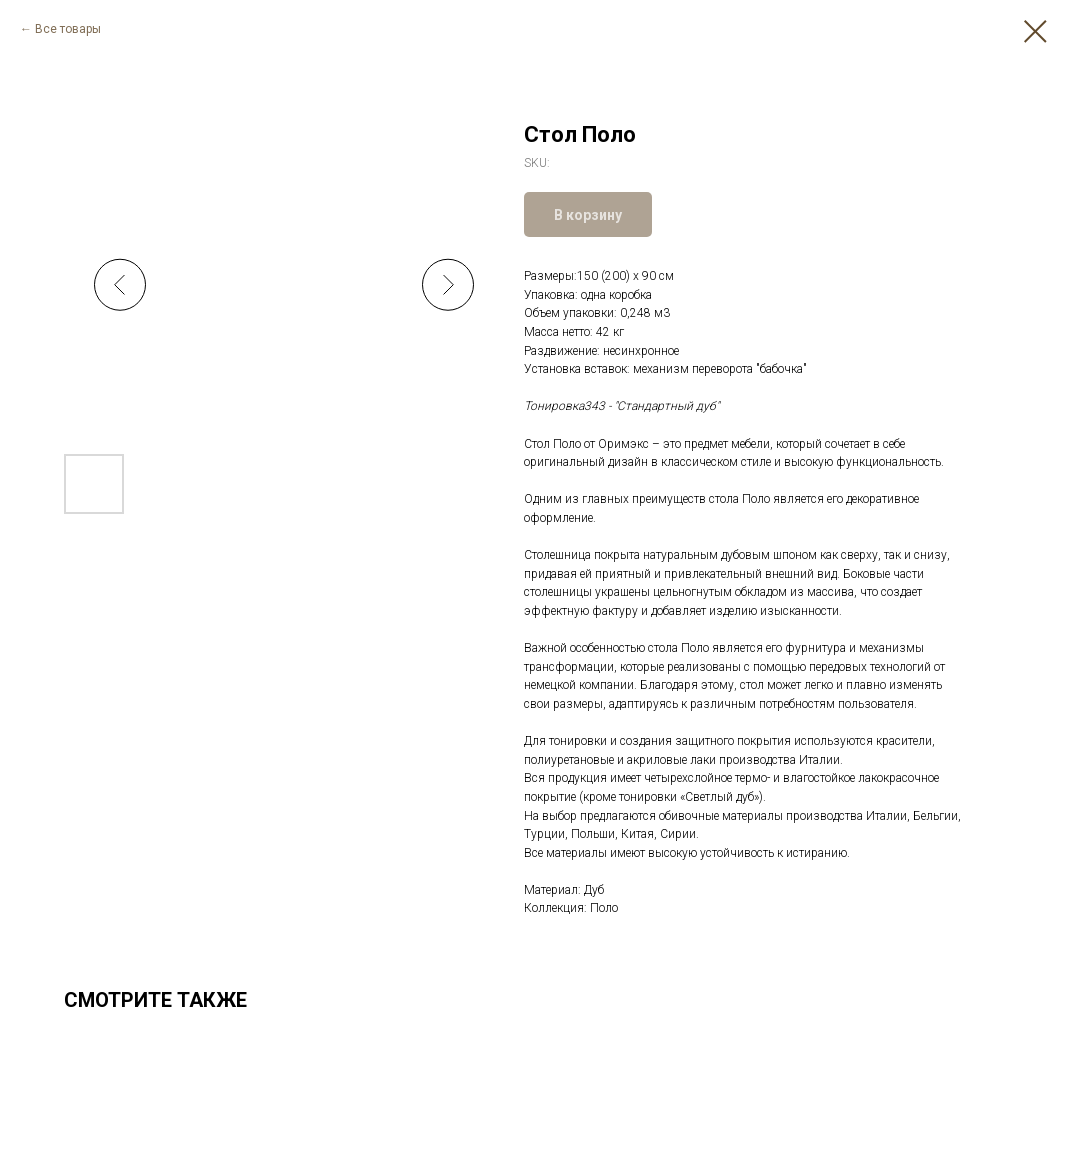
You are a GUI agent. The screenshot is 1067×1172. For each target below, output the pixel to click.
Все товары (68, 29)
